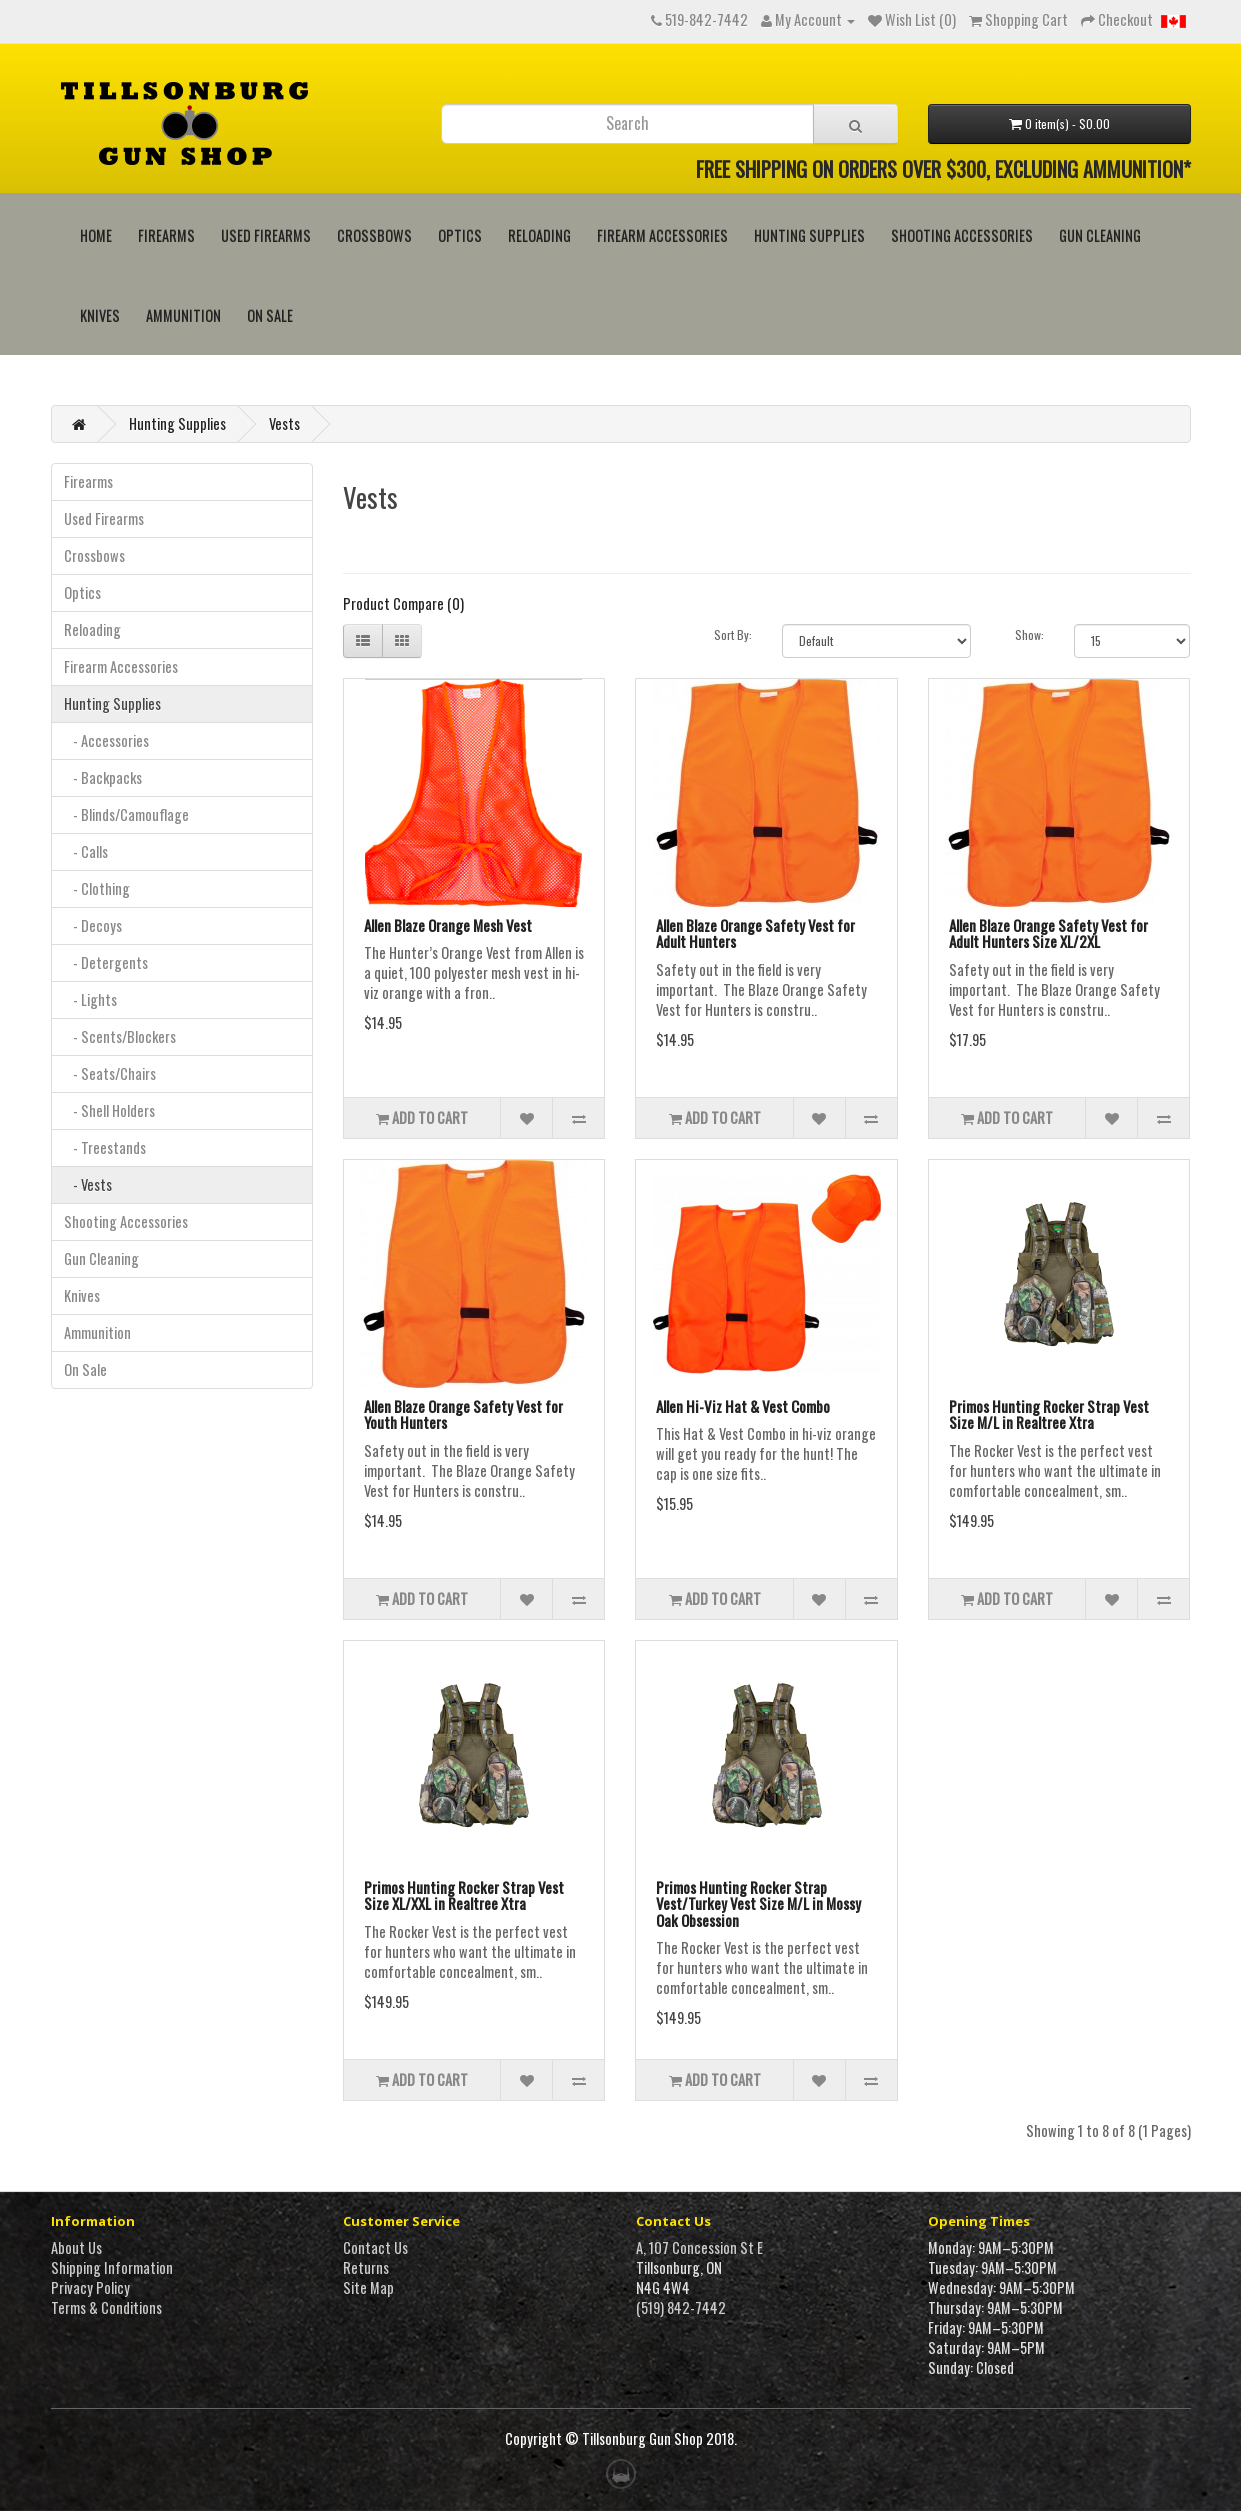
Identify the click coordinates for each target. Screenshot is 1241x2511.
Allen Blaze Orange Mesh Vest (448, 925)
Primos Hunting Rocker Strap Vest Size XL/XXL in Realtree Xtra (464, 1895)
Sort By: (733, 634)
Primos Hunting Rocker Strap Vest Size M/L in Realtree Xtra (1049, 1414)
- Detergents (106, 962)
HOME (96, 235)
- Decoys (93, 925)
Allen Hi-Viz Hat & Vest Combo (743, 1406)
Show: (1029, 634)
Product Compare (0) (403, 603)
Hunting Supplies (809, 235)
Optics (460, 235)
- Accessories (106, 740)
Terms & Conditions (106, 2307)
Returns (366, 2267)
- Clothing (97, 888)
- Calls (86, 851)
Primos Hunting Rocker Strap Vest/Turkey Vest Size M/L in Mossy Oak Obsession (758, 1903)
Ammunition (183, 315)
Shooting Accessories (962, 235)
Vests (284, 423)
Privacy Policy (90, 2287)
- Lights (90, 999)
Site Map (368, 2287)
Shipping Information (112, 2267)
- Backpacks (103, 777)
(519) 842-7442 (681, 2307)
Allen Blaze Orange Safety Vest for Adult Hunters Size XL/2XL (1048, 933)
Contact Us (375, 2247)
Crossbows (374, 235)
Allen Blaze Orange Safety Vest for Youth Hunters (463, 1414)
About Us (76, 2247)
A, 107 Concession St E (699, 2247)
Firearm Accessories (662, 235)
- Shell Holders (109, 1110)
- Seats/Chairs (110, 1073)
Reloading (539, 235)
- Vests (88, 1184)
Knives (100, 315)
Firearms (166, 235)
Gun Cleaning (1100, 235)
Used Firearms (266, 235)
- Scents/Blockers (120, 1036)
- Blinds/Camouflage (126, 814)
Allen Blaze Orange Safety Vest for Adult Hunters (755, 933)
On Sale (270, 315)
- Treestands (105, 1147)
